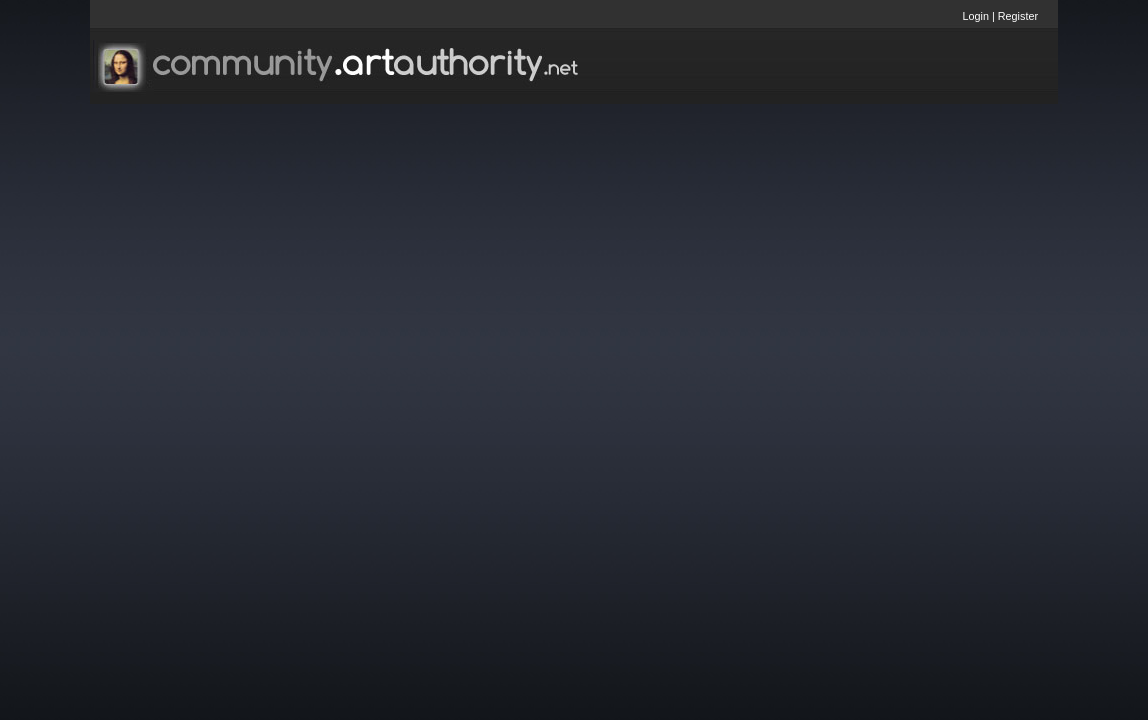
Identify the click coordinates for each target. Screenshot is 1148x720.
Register (1018, 16)
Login (976, 16)
